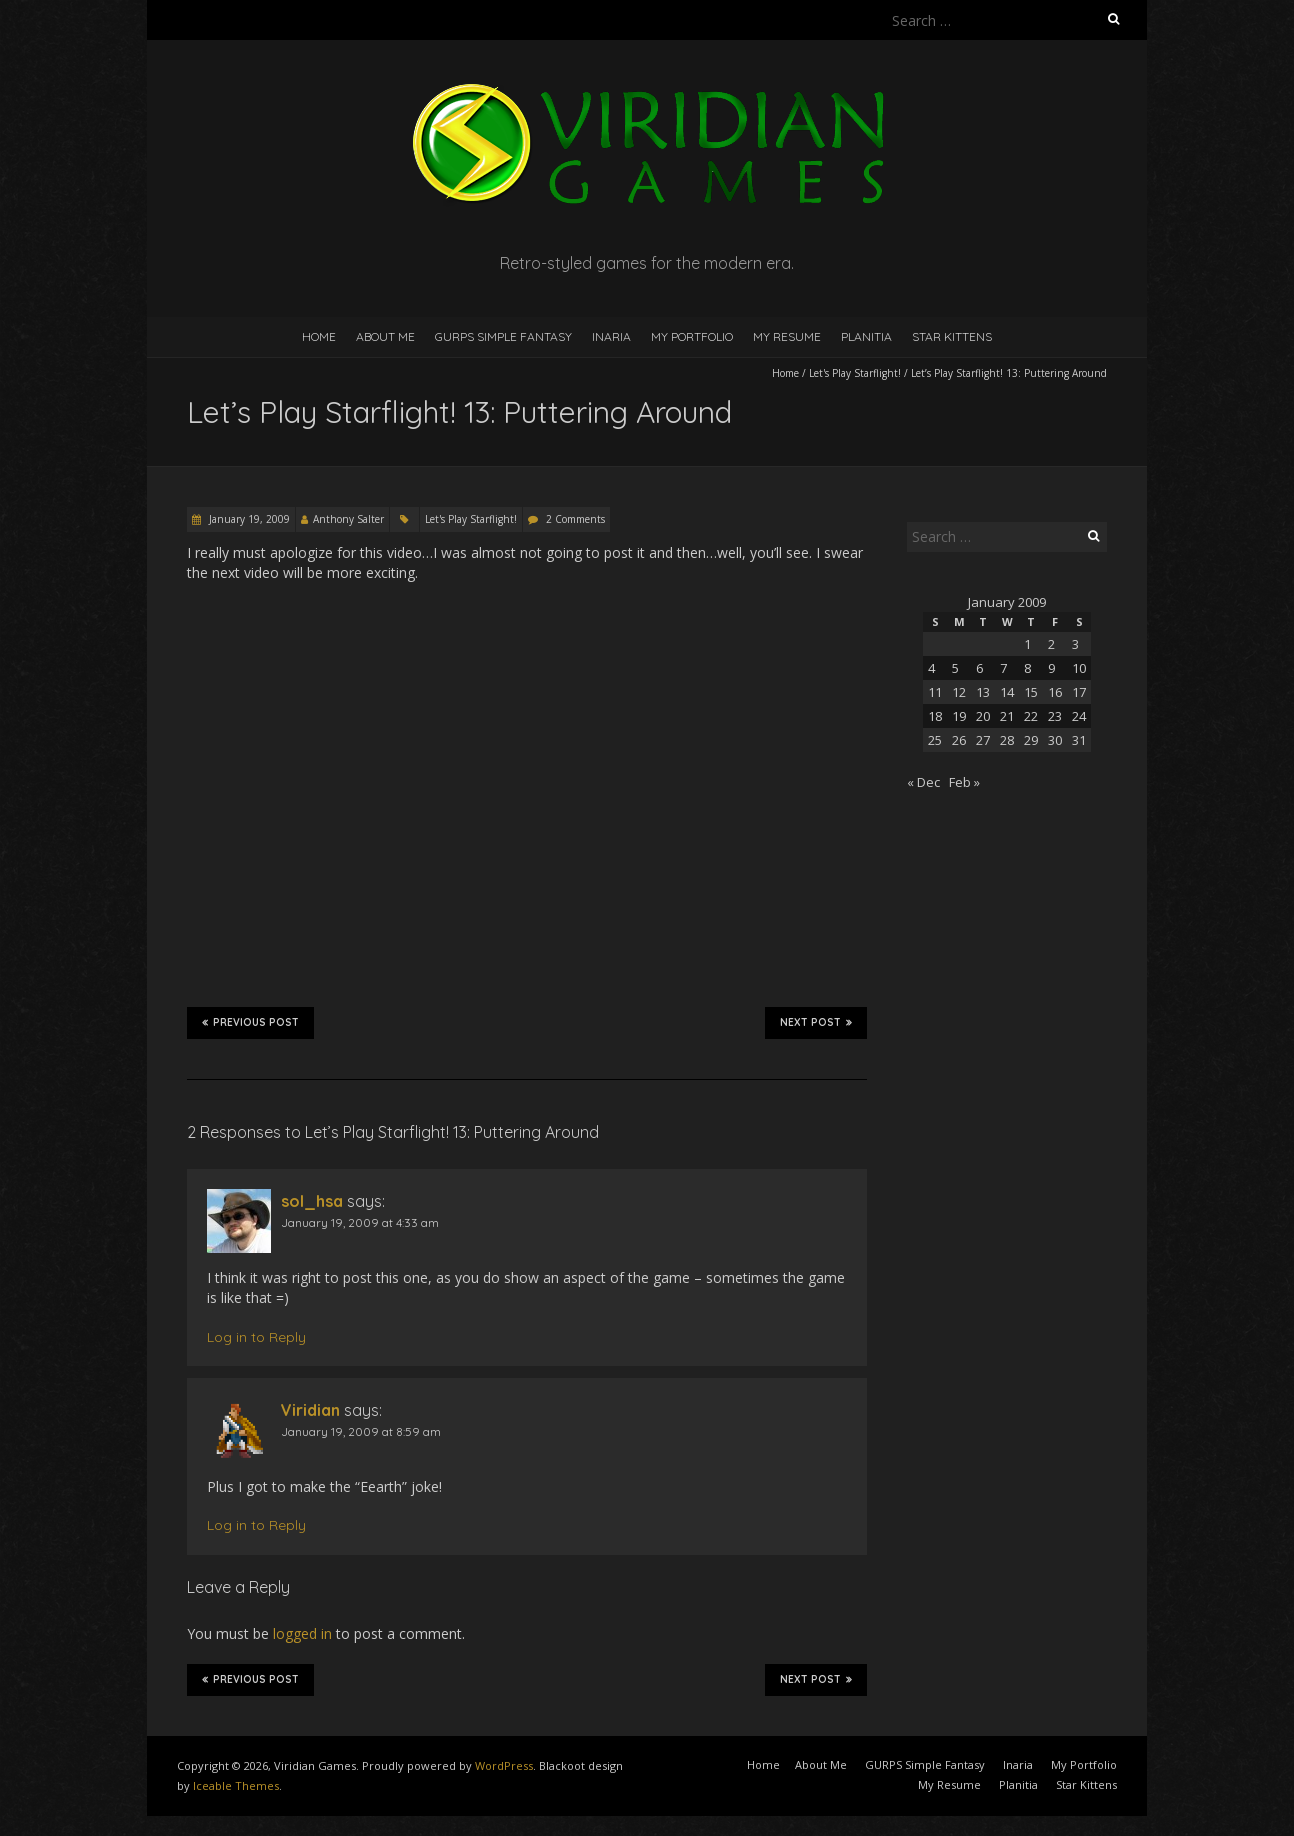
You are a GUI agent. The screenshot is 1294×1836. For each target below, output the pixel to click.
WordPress (504, 1765)
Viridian (310, 1410)
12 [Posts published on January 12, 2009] (959, 692)
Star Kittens (952, 336)
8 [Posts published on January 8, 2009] (1027, 668)
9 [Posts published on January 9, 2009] (1051, 668)
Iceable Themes (236, 1785)
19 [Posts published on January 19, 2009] (959, 716)
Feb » (964, 782)
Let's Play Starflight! (855, 373)
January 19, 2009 (248, 519)
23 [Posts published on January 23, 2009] (1055, 716)
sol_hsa (312, 1201)
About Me (385, 336)
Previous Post (250, 1022)
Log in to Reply (256, 1337)
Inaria (611, 336)
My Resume (787, 336)
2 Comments (575, 519)
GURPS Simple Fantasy (503, 336)
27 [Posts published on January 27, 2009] (983, 740)
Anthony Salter (348, 519)
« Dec (923, 782)
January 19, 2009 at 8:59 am (361, 1431)
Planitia (866, 336)
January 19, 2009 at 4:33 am (360, 1222)
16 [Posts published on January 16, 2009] (1055, 692)
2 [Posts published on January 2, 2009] (1051, 644)
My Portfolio (692, 336)
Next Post (816, 1022)
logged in (302, 1633)
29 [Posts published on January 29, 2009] (1031, 740)
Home (319, 336)
